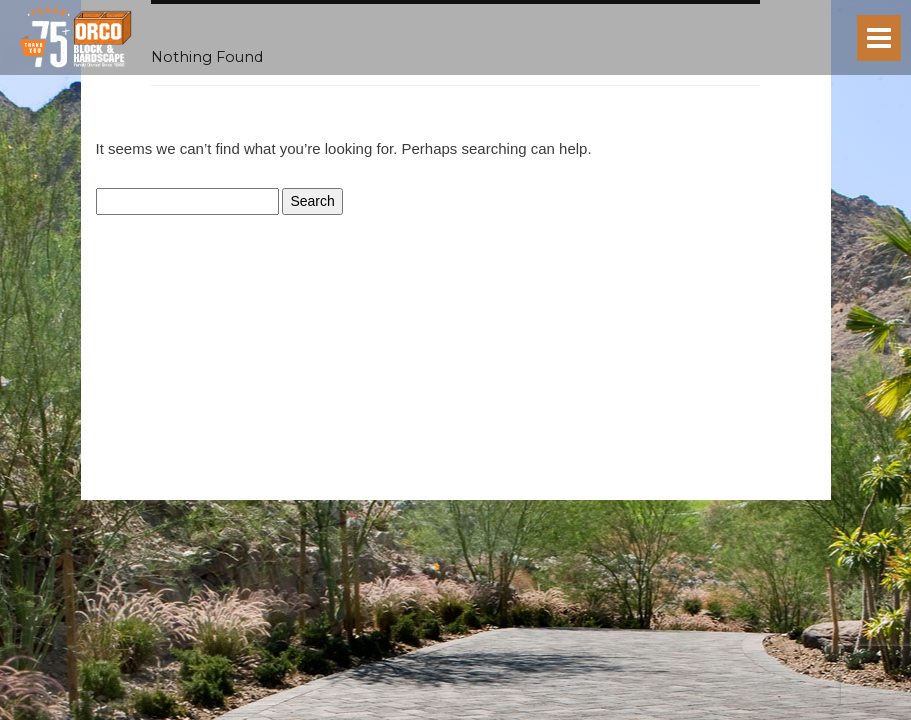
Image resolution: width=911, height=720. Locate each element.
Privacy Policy (410, 492)
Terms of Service (494, 492)
